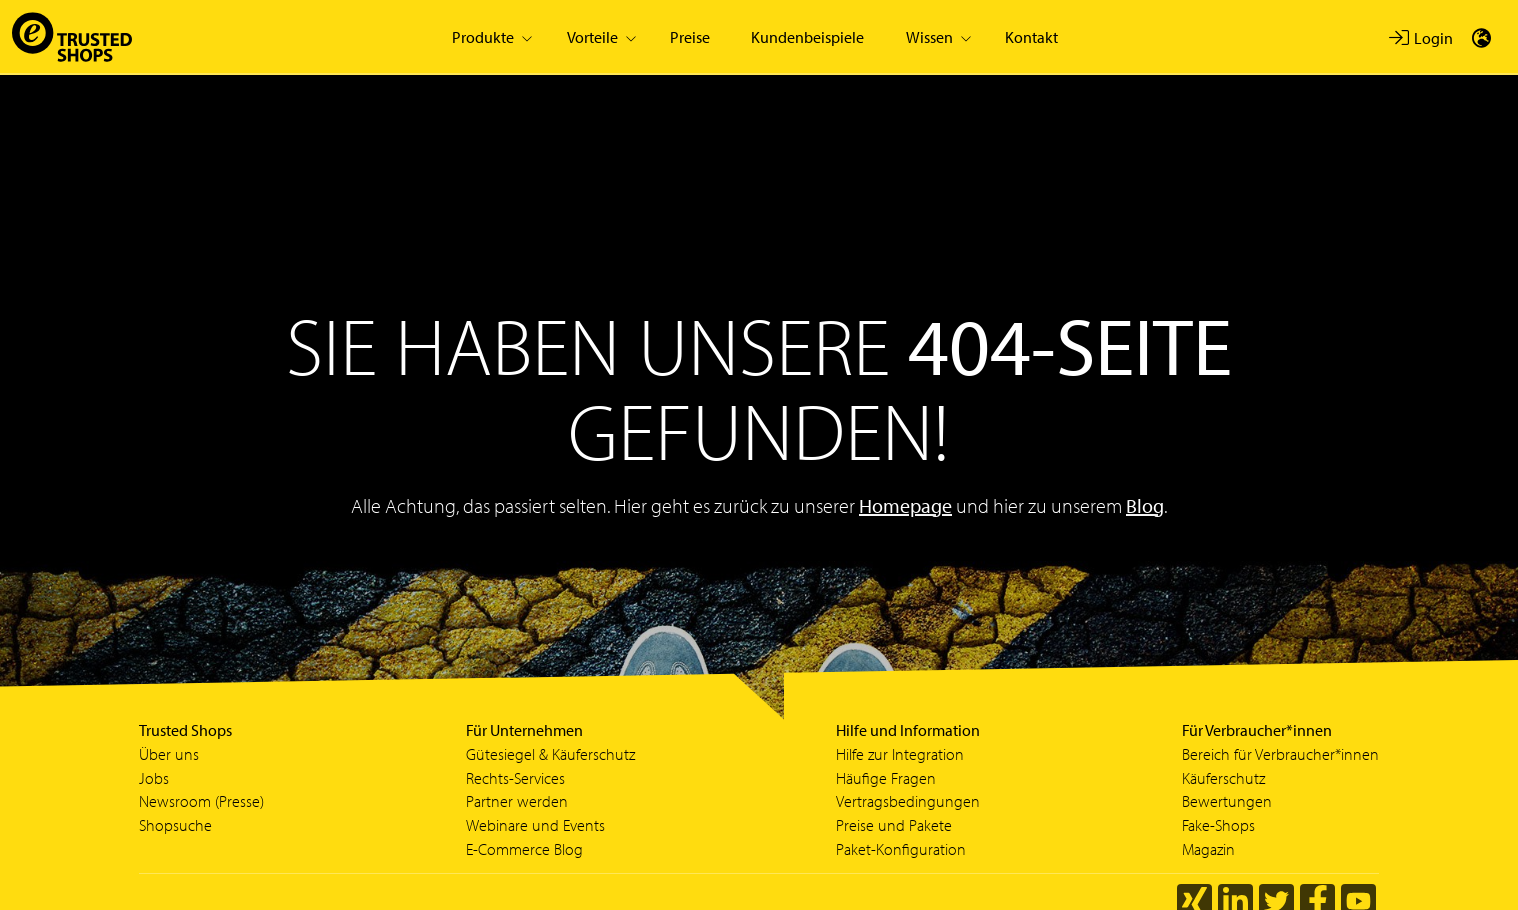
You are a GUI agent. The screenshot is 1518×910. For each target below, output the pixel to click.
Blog (1145, 505)
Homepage (905, 505)
